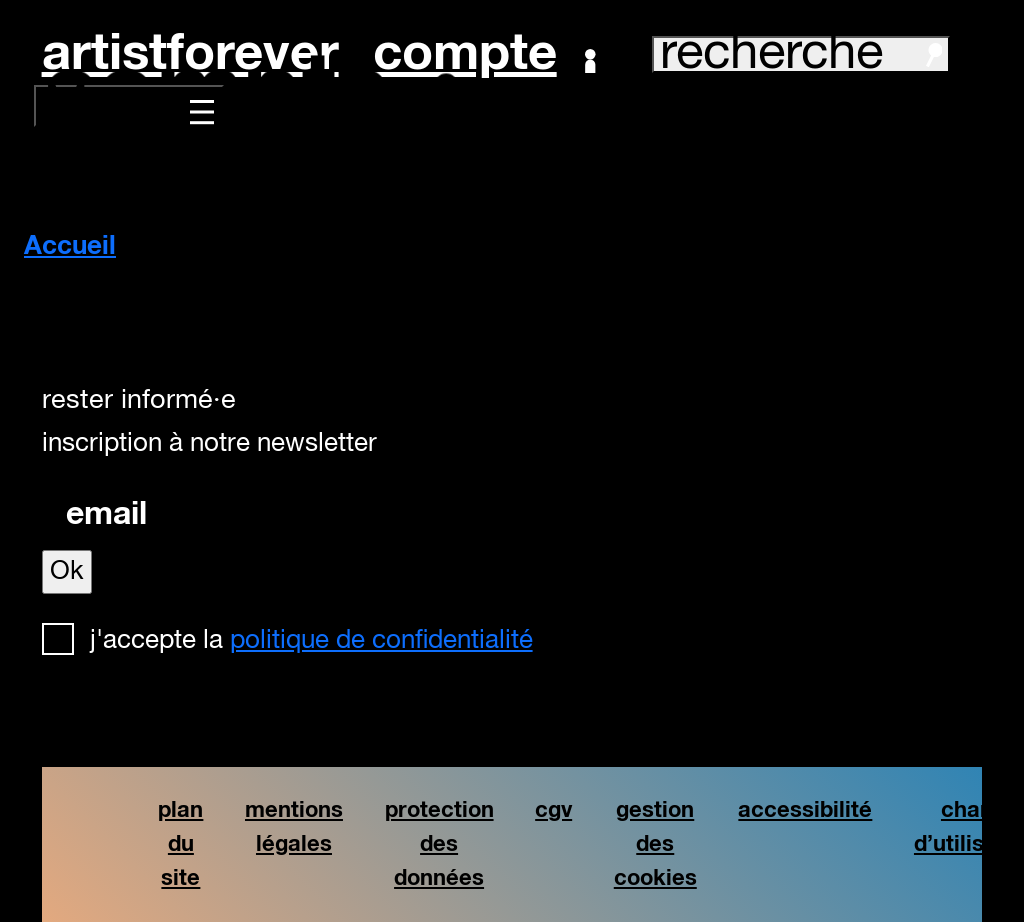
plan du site (180, 844)
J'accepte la (311, 641)
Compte (484, 55)
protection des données (439, 844)
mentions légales (294, 827)
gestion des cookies (655, 844)
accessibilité (805, 810)
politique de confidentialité (381, 641)
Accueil (70, 247)
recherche (801, 54)
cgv (553, 810)
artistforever (190, 54)
